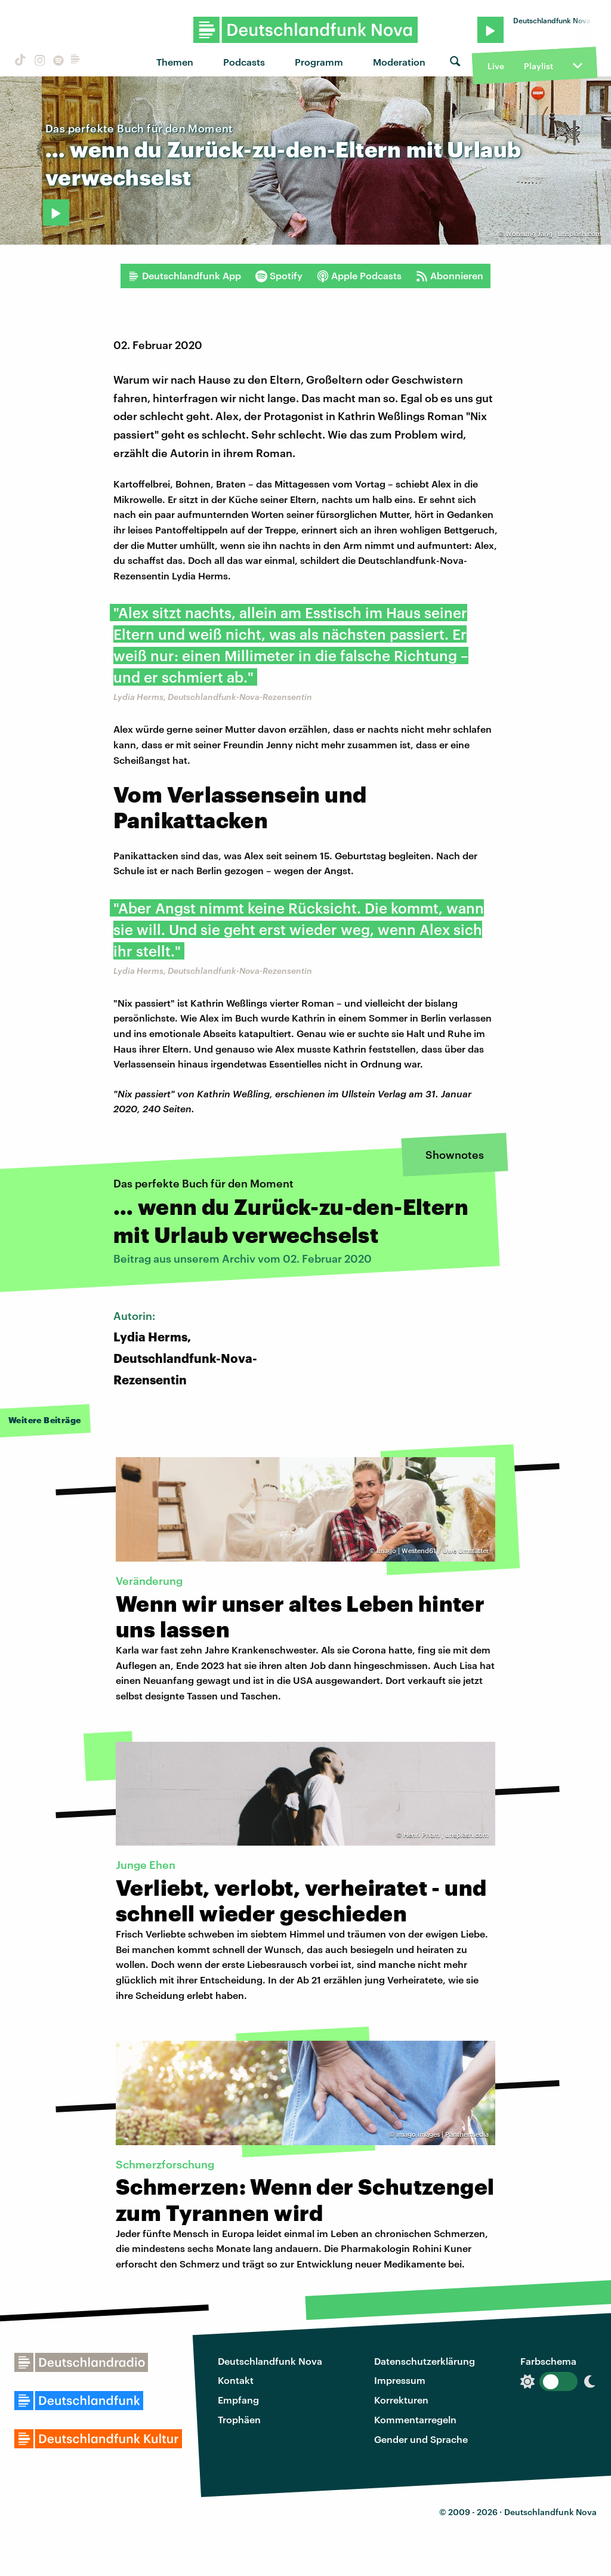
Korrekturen (401, 2399)
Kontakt (236, 2380)
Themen (174, 61)
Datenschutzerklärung (424, 2361)
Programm (319, 61)
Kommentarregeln (415, 2419)
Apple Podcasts (359, 276)
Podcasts (244, 61)
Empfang (238, 2399)
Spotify (279, 276)
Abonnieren (449, 276)
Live (495, 66)
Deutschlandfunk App (184, 276)
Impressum (399, 2380)
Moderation (399, 61)
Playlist (538, 66)
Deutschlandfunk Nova (270, 2361)
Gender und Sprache (421, 2439)
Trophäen (239, 2419)
